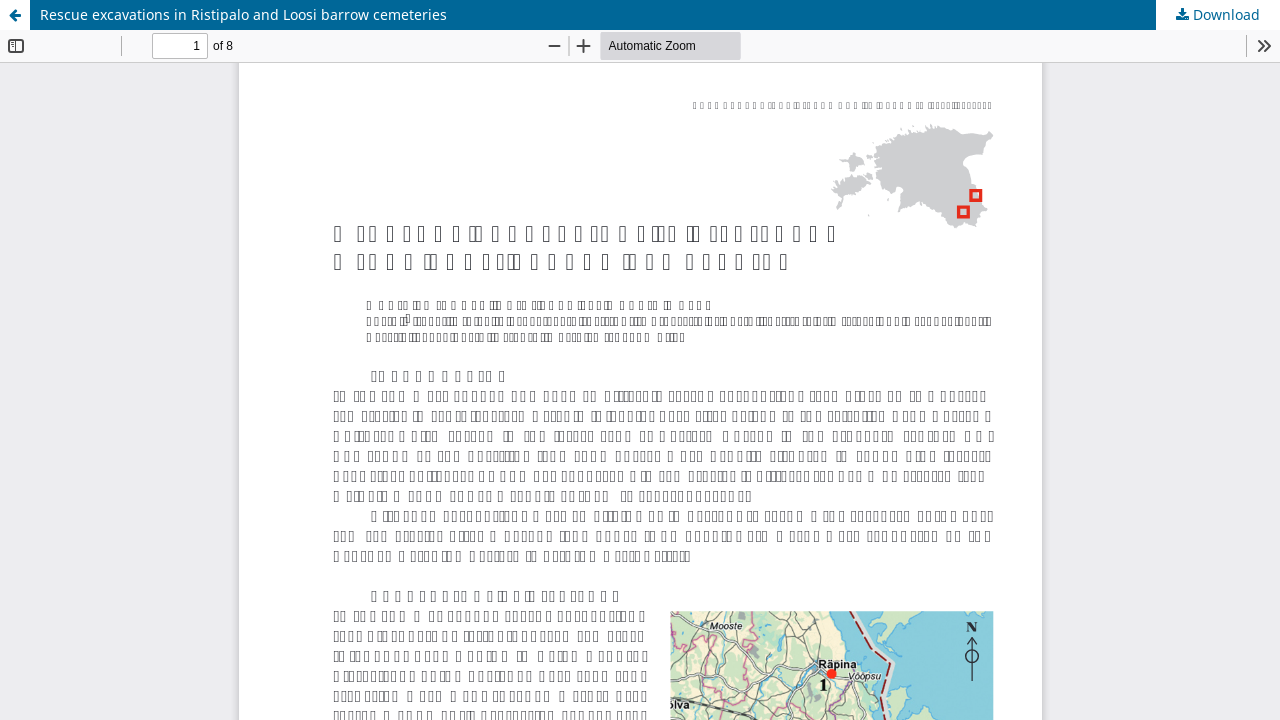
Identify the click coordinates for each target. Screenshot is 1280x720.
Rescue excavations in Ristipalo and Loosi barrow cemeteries (243, 14)
